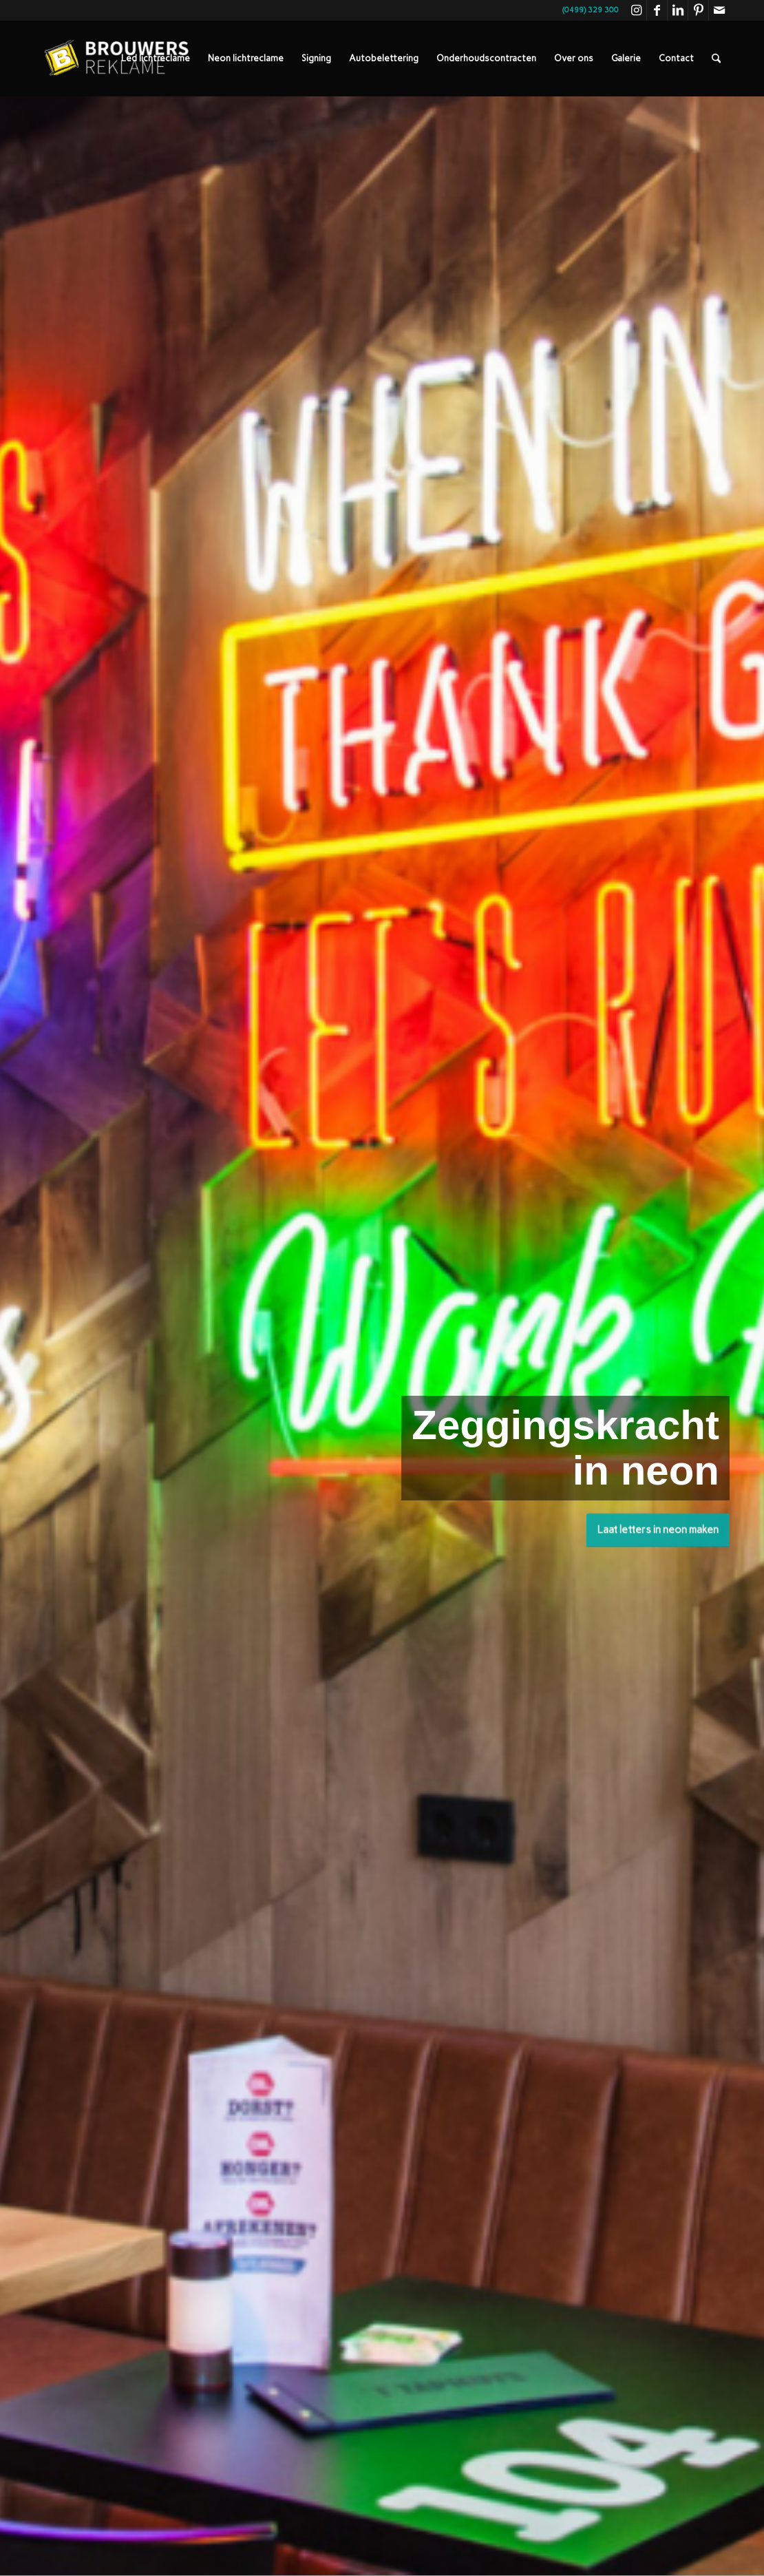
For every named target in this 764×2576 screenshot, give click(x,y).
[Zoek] (716, 58)
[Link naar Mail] (719, 10)
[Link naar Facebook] (657, 10)
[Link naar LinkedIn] (678, 10)
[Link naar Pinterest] (698, 10)
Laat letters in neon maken (658, 1527)
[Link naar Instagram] (636, 10)
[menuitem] (155, 58)
